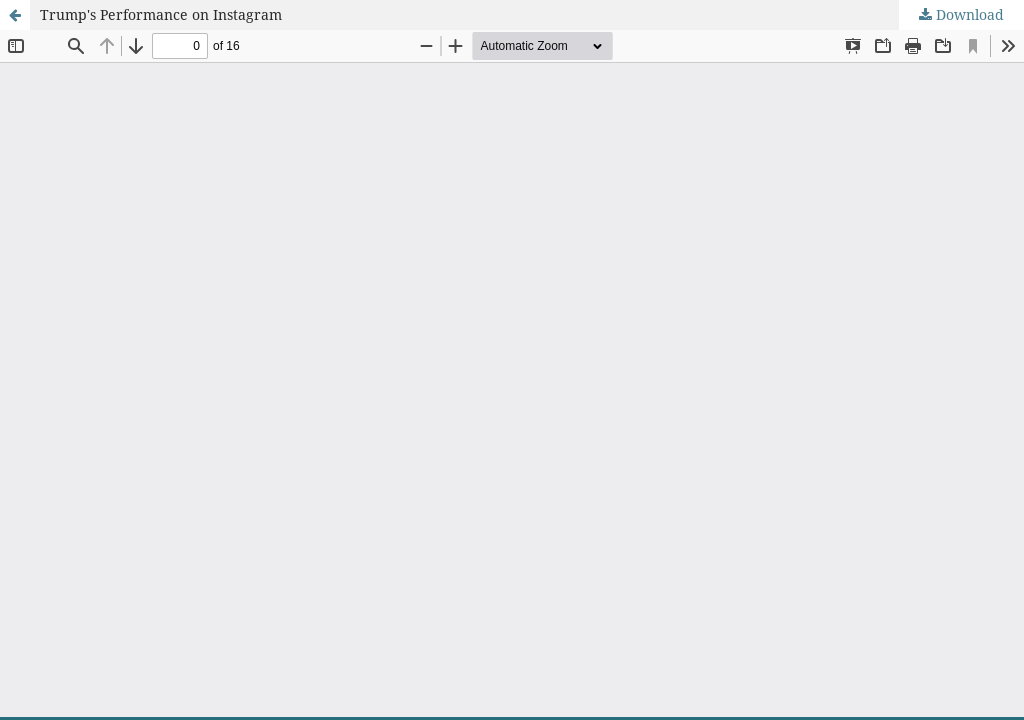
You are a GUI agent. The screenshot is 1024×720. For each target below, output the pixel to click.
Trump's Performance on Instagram (161, 14)
